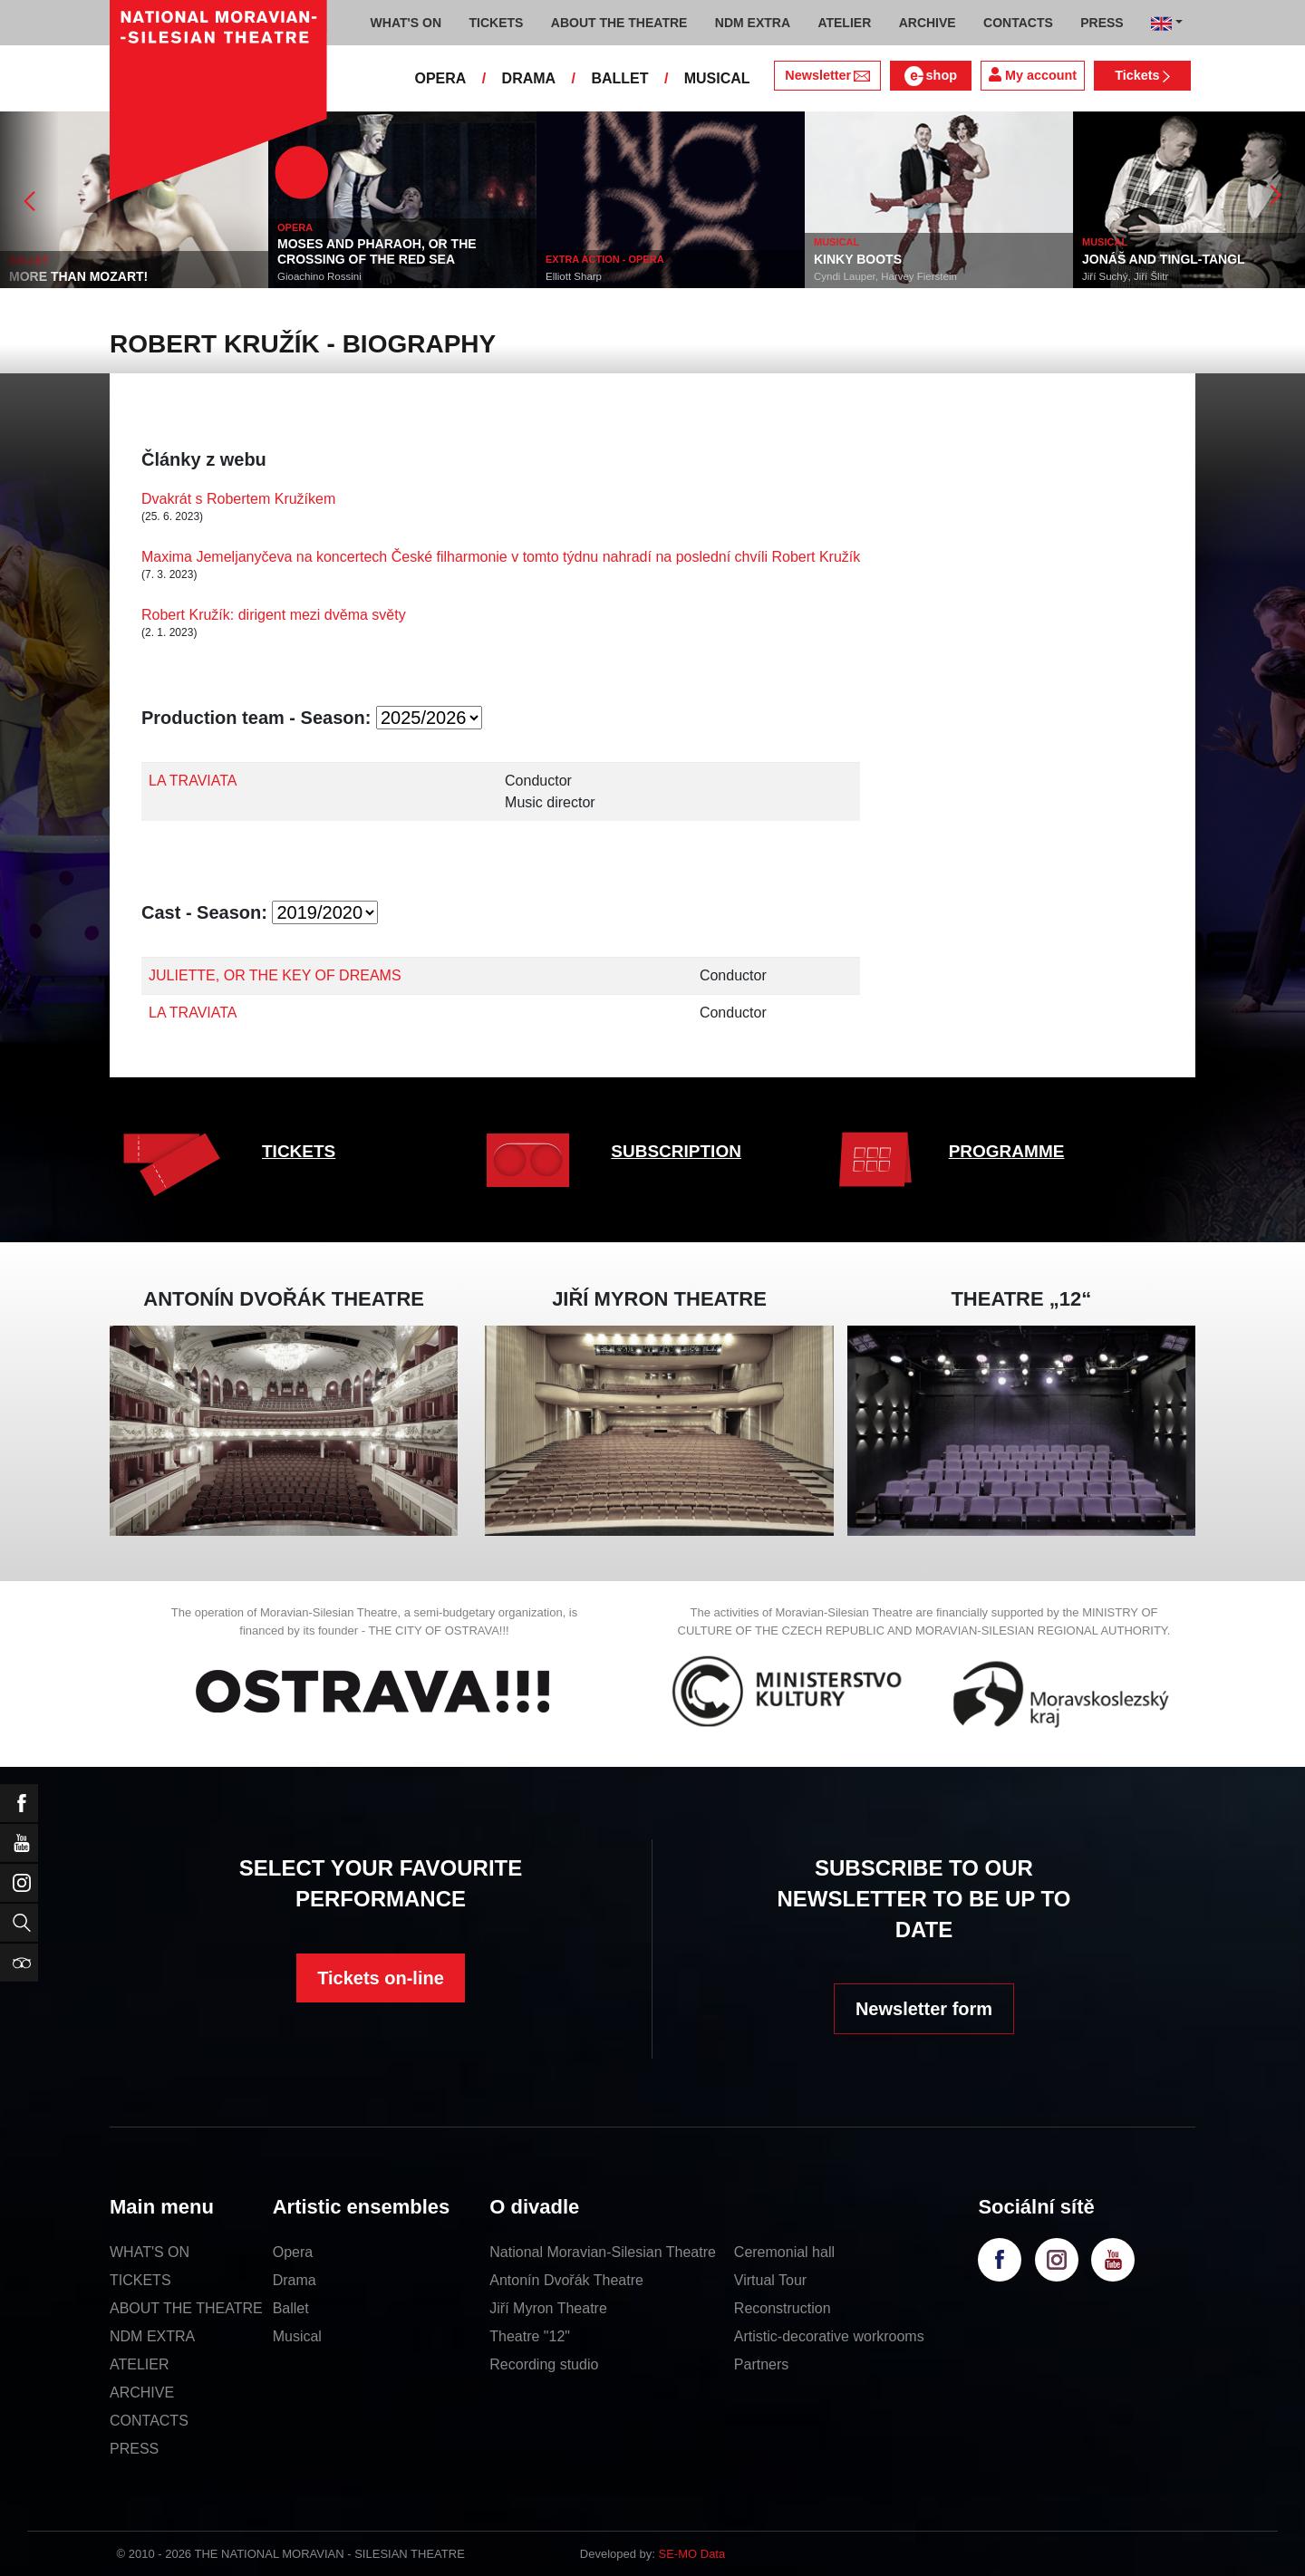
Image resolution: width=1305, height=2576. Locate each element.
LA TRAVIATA (193, 780)
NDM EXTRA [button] (752, 22)
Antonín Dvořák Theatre (566, 2280)
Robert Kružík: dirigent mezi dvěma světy (273, 614)
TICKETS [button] (496, 22)
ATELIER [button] (844, 22)
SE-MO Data (692, 2554)
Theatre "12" (529, 2336)
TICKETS (298, 1151)
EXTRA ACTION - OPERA (605, 259)
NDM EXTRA (152, 2336)
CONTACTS (149, 2420)
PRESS (134, 2448)
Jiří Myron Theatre (548, 2308)
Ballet (291, 2308)
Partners (761, 2364)
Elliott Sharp (574, 276)
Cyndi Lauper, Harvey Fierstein (885, 276)
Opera (293, 2252)
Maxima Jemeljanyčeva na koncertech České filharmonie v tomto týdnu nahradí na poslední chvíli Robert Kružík (500, 556)
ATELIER (139, 2364)
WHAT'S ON (149, 2252)
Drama (294, 2280)
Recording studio (543, 2364)
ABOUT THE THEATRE (186, 2308)
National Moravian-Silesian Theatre (602, 2252)
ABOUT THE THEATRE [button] (619, 22)
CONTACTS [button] (1018, 22)
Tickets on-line (380, 1978)
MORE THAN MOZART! (78, 276)
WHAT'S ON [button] (406, 22)
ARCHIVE (927, 22)
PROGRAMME (1007, 1151)
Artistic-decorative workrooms (829, 2336)
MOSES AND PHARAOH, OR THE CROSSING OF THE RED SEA (377, 251)
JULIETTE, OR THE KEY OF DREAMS (275, 975)
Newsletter (827, 75)
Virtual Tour (770, 2280)
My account (1033, 74)
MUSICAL (717, 78)
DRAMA (529, 78)
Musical (297, 2336)
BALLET (619, 78)
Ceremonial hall (784, 2252)
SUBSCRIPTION (676, 1151)
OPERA (440, 78)
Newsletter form (924, 2009)
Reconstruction (782, 2308)
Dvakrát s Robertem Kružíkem (238, 499)
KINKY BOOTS (858, 259)
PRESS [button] (1101, 22)
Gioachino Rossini (319, 276)
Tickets (1142, 75)
